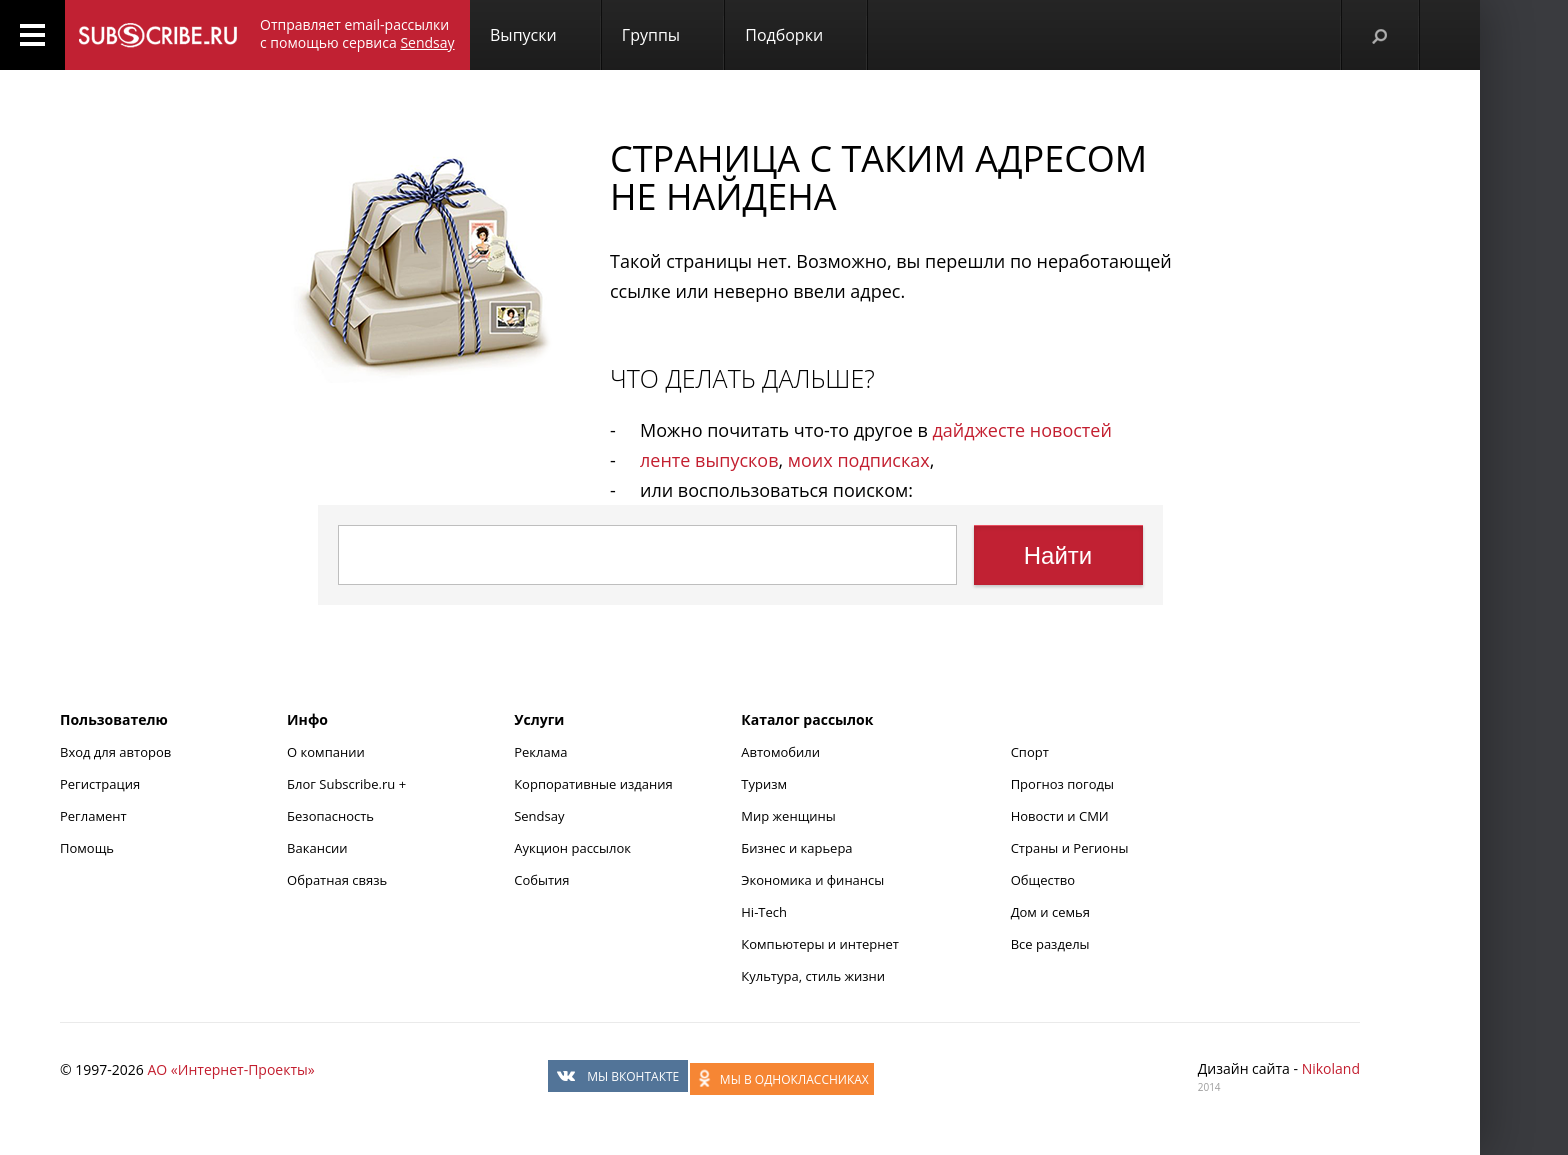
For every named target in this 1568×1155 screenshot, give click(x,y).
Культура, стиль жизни (813, 976)
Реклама (540, 752)
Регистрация (100, 784)
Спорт (1030, 752)
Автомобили (780, 752)
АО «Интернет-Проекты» (230, 1069)
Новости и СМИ (1060, 816)
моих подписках (859, 460)
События (541, 880)
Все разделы (1050, 944)
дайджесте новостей (1022, 430)
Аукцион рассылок (572, 848)
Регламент (93, 816)
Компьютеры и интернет (820, 944)
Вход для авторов (115, 752)
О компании (326, 752)
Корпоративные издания (593, 784)
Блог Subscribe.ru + (348, 784)
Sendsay (539, 816)
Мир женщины (788, 816)
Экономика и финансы (812, 880)
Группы (651, 35)
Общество (1043, 880)
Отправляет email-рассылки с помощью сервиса (357, 33)
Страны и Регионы (1070, 848)
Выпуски (523, 35)
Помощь (87, 848)
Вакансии (317, 848)
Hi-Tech (764, 912)
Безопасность (330, 816)
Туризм (764, 784)
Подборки (784, 35)
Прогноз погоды (1062, 784)
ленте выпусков (709, 460)
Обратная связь (337, 880)
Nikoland (1331, 1068)
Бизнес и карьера (796, 848)
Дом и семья (1050, 912)
